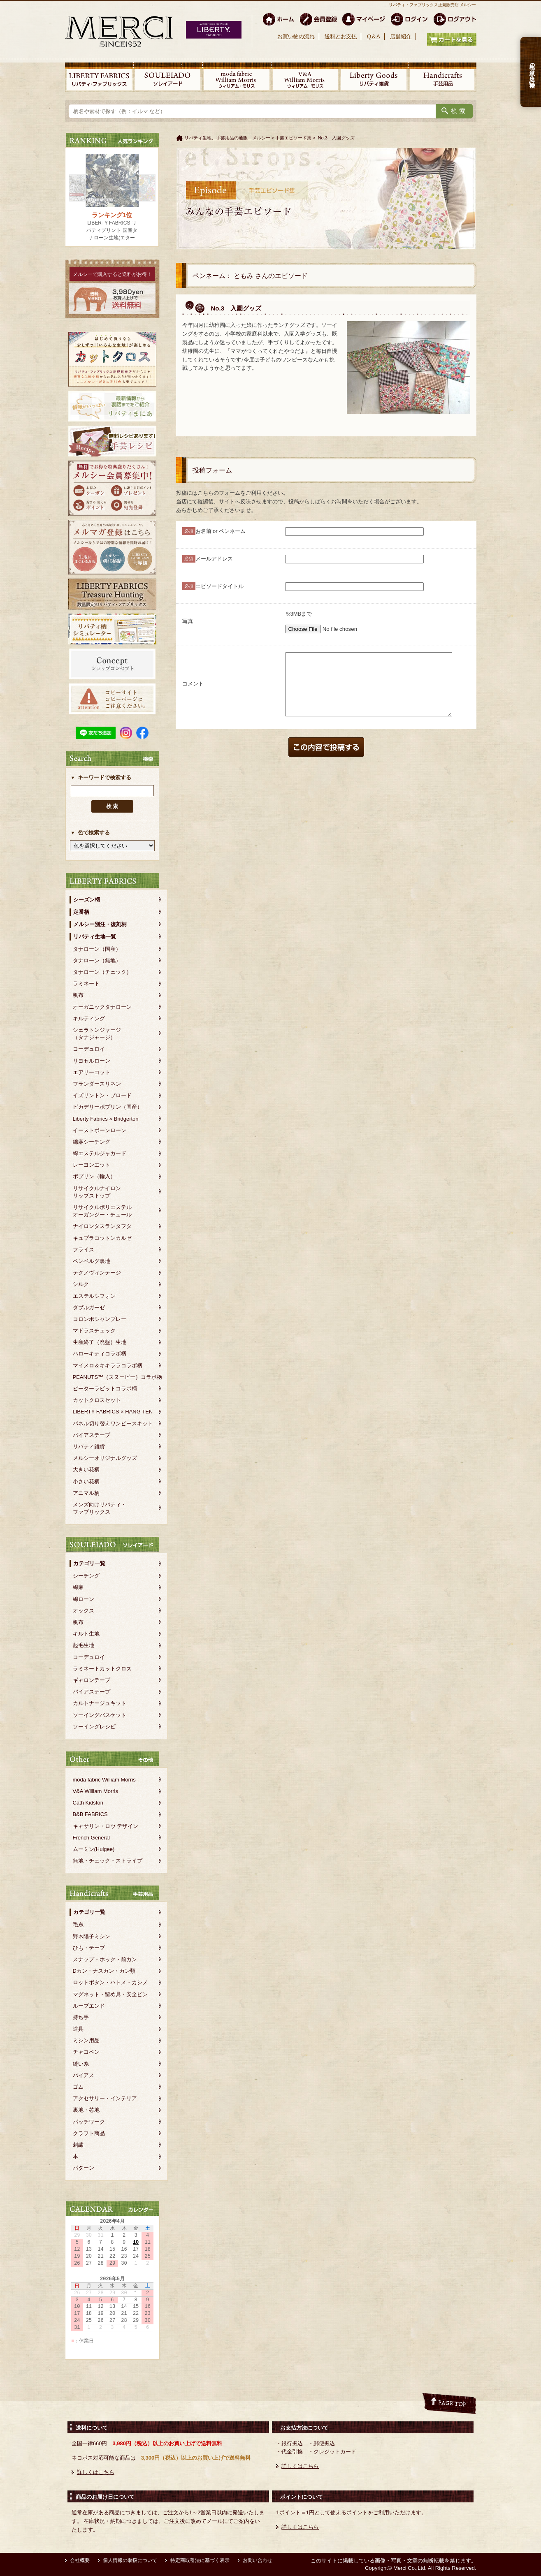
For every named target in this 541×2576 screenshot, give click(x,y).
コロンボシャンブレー (99, 1319)
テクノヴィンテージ (97, 1272)
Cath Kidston (88, 1803)
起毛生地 (83, 1645)
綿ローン (83, 1599)
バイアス (83, 2075)
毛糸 (78, 1924)
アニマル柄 (86, 1493)
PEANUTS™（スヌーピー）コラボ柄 (117, 1377)
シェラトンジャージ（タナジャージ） (97, 1033)
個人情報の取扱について (130, 2560)
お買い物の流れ (296, 36)
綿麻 (78, 1587)
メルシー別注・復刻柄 (100, 924)
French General (91, 1838)
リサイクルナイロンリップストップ (97, 1192)
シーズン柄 (86, 900)
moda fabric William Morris (104, 1780)
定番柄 (81, 912)
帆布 (78, 995)
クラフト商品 (89, 2133)
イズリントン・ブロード (102, 1095)
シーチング (86, 1576)
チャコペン (86, 2052)
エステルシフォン (94, 1296)
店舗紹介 (400, 36)
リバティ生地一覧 (94, 937)
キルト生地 (86, 1634)
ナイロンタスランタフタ (102, 1226)
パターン (83, 2168)
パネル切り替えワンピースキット (113, 1423)
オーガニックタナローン (102, 1007)
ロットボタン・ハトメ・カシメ (110, 1982)
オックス (83, 1611)
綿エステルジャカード (99, 1153)
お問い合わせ (257, 2560)
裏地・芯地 (86, 2110)
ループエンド (89, 2006)
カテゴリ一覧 (89, 1563)
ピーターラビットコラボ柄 (105, 1388)
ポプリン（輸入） (94, 1176)
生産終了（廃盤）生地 (99, 1342)
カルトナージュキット (99, 1703)
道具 (78, 2029)
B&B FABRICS (90, 1814)
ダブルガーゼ (89, 1307)
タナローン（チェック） (102, 972)
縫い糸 (81, 2064)
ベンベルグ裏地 (91, 1261)
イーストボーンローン (99, 1130)
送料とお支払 (341, 36)
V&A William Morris (95, 1791)
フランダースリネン (97, 1084)
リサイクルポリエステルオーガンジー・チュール (102, 1211)
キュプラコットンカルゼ (102, 1238)
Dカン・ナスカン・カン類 (104, 1971)
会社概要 (80, 2560)
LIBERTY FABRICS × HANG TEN (113, 1411)
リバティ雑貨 (89, 1446)
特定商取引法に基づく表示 (200, 2560)
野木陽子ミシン (91, 1936)
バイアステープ (91, 1435)
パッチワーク (89, 2122)
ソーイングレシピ (94, 1727)
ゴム (78, 2087)
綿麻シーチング (91, 1142)
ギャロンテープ (91, 1680)
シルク (81, 1284)
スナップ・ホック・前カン (105, 1959)
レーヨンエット (91, 1165)
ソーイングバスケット (99, 1715)
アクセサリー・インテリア (105, 2098)
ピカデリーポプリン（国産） (107, 1107)
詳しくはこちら (95, 2472)
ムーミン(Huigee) (94, 1849)
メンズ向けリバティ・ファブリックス (99, 1508)
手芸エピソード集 (293, 137)
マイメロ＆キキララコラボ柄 (107, 1365)
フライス (83, 1249)
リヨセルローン (91, 1061)
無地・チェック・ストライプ (107, 1861)
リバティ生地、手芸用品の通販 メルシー (227, 137)
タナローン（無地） (97, 960)
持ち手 (81, 2017)
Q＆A (373, 36)
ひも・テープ (89, 1948)
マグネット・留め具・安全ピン (110, 1994)
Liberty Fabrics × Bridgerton (106, 1119)
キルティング (89, 1018)
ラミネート (86, 983)
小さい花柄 (86, 1481)
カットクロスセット (97, 1400)
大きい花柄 (86, 1469)
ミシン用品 (86, 2040)
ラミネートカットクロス (102, 1669)
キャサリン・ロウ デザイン (106, 1826)
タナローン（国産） (97, 949)
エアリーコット (91, 1072)
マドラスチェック (94, 1330)
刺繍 (78, 2145)
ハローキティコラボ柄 (99, 1354)
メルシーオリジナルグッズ (105, 1458)
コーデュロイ (89, 1049)
